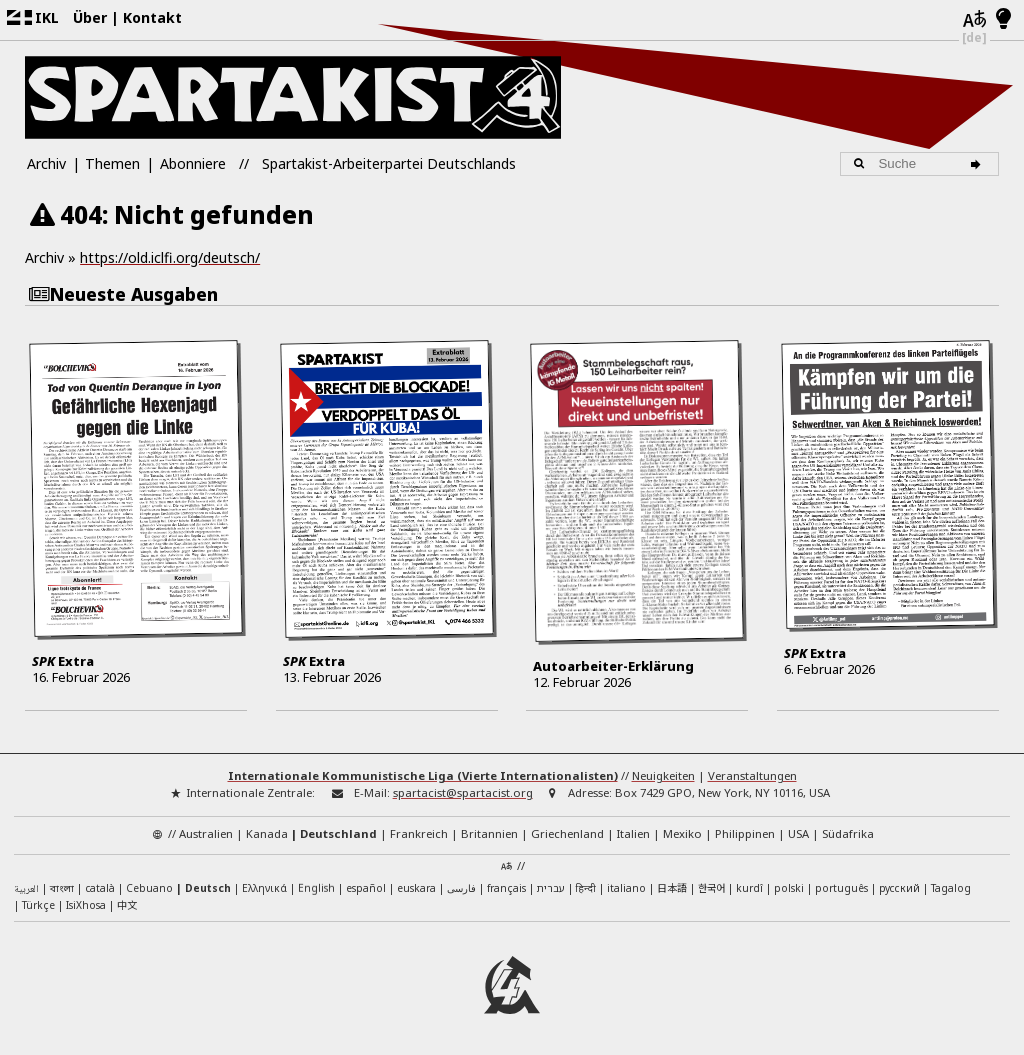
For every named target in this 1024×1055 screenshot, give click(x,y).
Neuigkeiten (663, 775)
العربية (26, 888)
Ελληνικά (264, 887)
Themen (112, 163)
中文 (127, 904)
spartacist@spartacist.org (463, 792)
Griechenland (567, 832)
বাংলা (62, 888)
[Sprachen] (975, 20)
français (506, 887)
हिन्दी (586, 887)
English (316, 887)
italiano (626, 887)
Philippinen (745, 832)
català (100, 887)
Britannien (489, 832)
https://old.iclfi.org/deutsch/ (170, 257)
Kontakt (152, 17)
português (841, 887)
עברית (551, 887)
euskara (416, 887)
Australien (206, 832)
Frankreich (419, 832)
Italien (633, 832)
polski (789, 887)
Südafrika (848, 832)
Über (90, 17)
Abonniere (193, 163)
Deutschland (338, 832)
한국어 (711, 886)
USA (798, 832)
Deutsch (208, 887)
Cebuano (149, 887)
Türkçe (38, 905)
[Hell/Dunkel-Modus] (1003, 20)
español (366, 887)
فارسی (461, 887)
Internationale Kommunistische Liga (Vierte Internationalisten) (423, 775)
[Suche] (979, 164)
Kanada (267, 832)
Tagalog (951, 887)
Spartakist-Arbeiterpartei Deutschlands (389, 163)
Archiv (46, 163)
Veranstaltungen (752, 775)
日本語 (672, 886)
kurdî (749, 887)
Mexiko (682, 832)
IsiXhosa (86, 905)
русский (899, 887)
